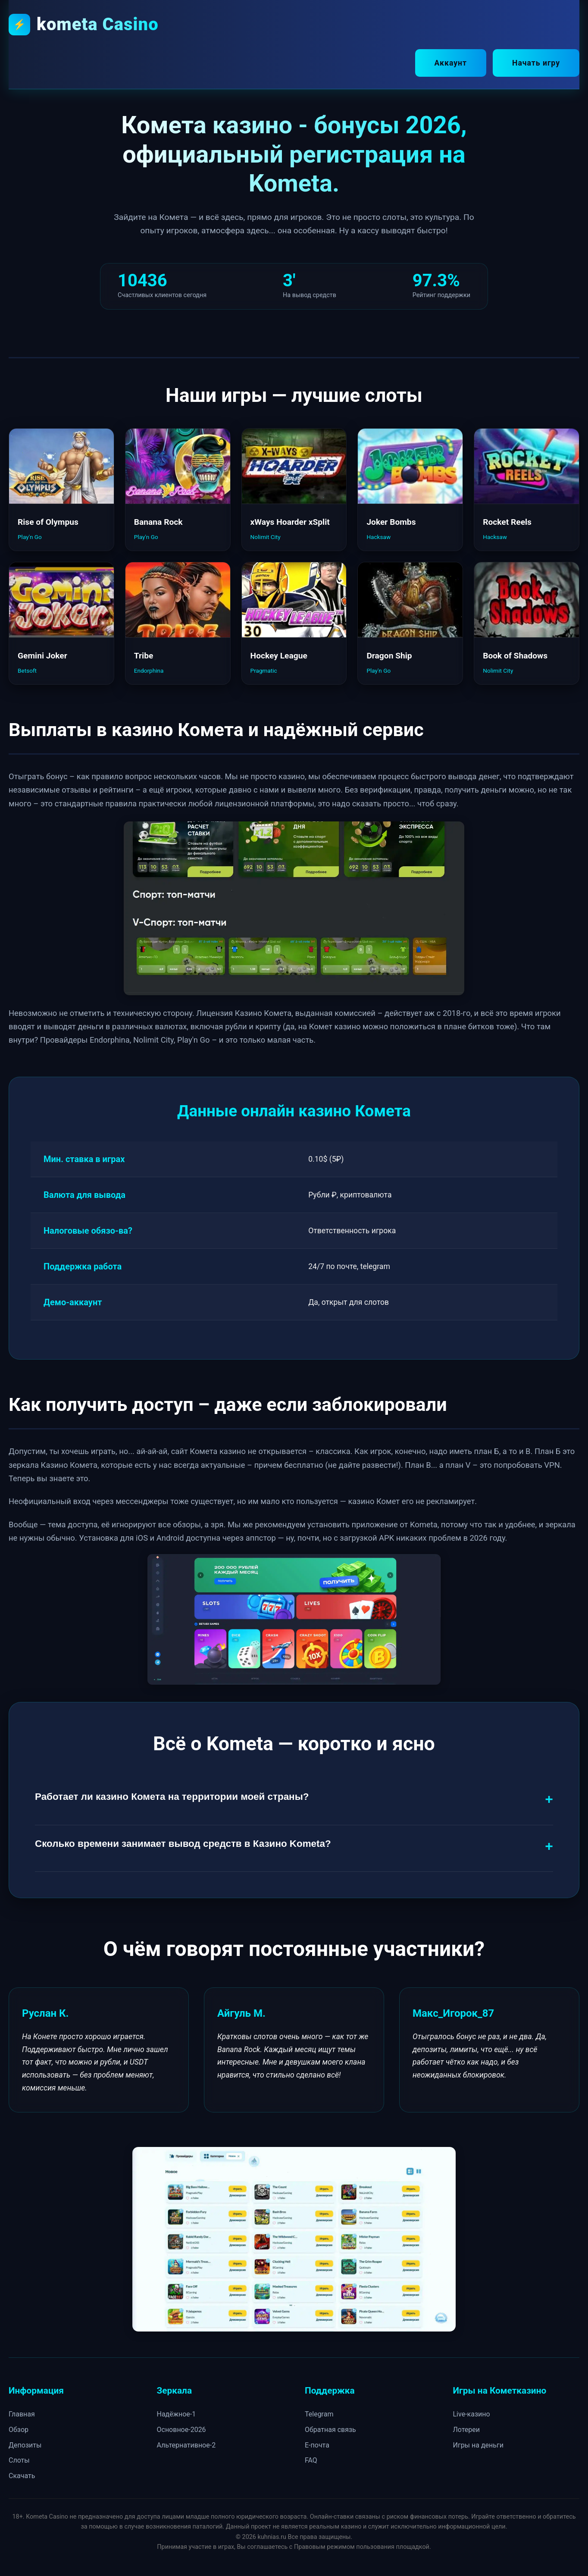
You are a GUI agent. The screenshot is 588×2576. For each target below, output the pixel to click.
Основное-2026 (181, 2428)
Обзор (18, 2428)
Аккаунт (451, 63)
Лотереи (466, 2428)
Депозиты (25, 2443)
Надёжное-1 (176, 2413)
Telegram (319, 2413)
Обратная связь (330, 2428)
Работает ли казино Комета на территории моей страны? (172, 1795)
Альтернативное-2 (186, 2443)
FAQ (311, 2459)
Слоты (19, 2459)
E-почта (317, 2443)
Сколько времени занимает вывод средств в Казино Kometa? (183, 1842)
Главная (22, 2413)
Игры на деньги (478, 2443)
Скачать (22, 2474)
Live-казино (471, 2413)
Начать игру (536, 63)
